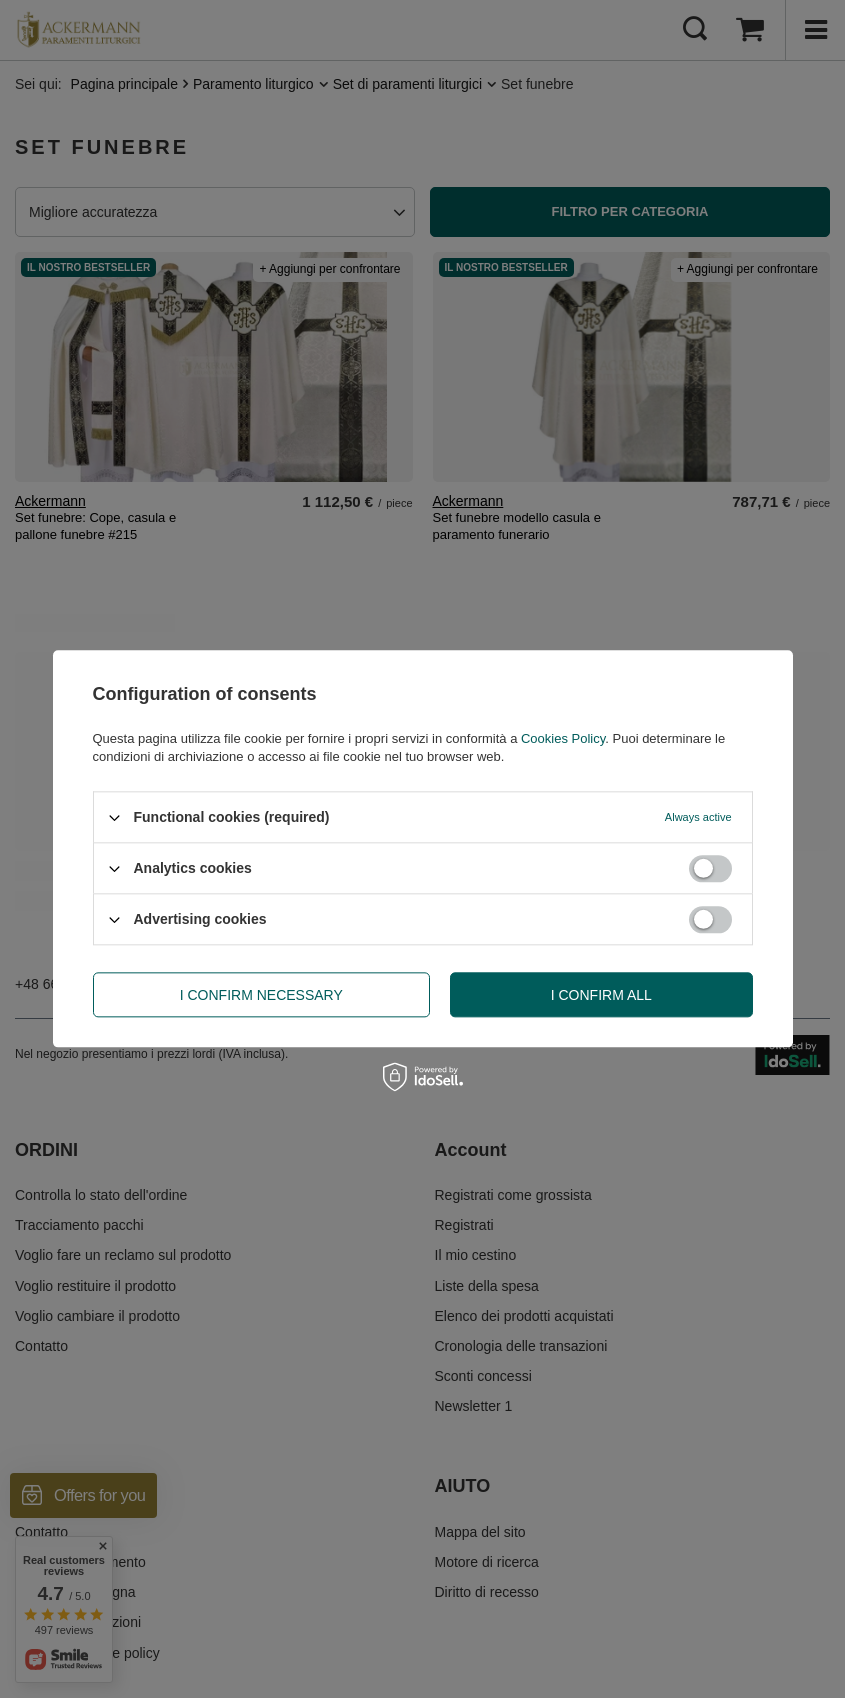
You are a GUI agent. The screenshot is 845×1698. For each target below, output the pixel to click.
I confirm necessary (261, 995)
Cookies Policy (563, 738)
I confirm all (601, 995)
